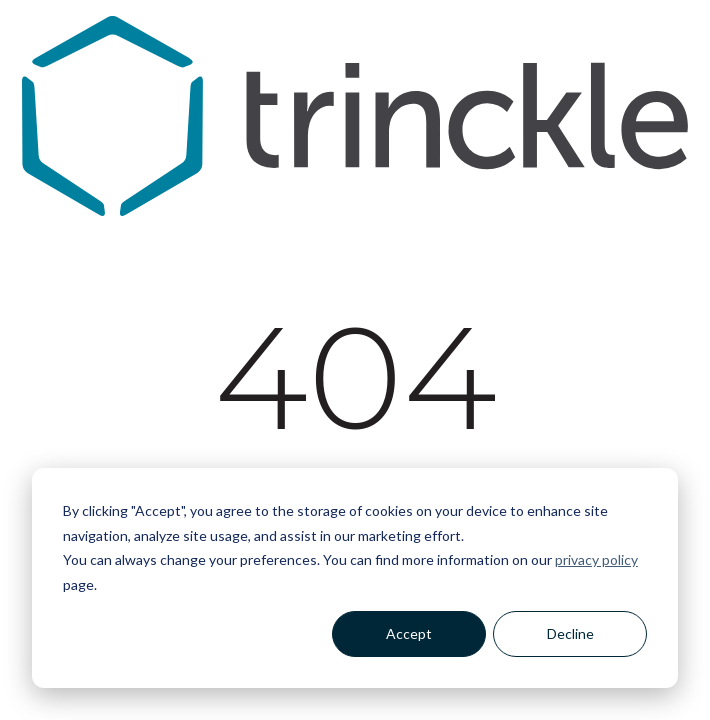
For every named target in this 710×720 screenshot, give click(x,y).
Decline (570, 633)
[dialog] (355, 578)
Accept (409, 633)
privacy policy (596, 559)
